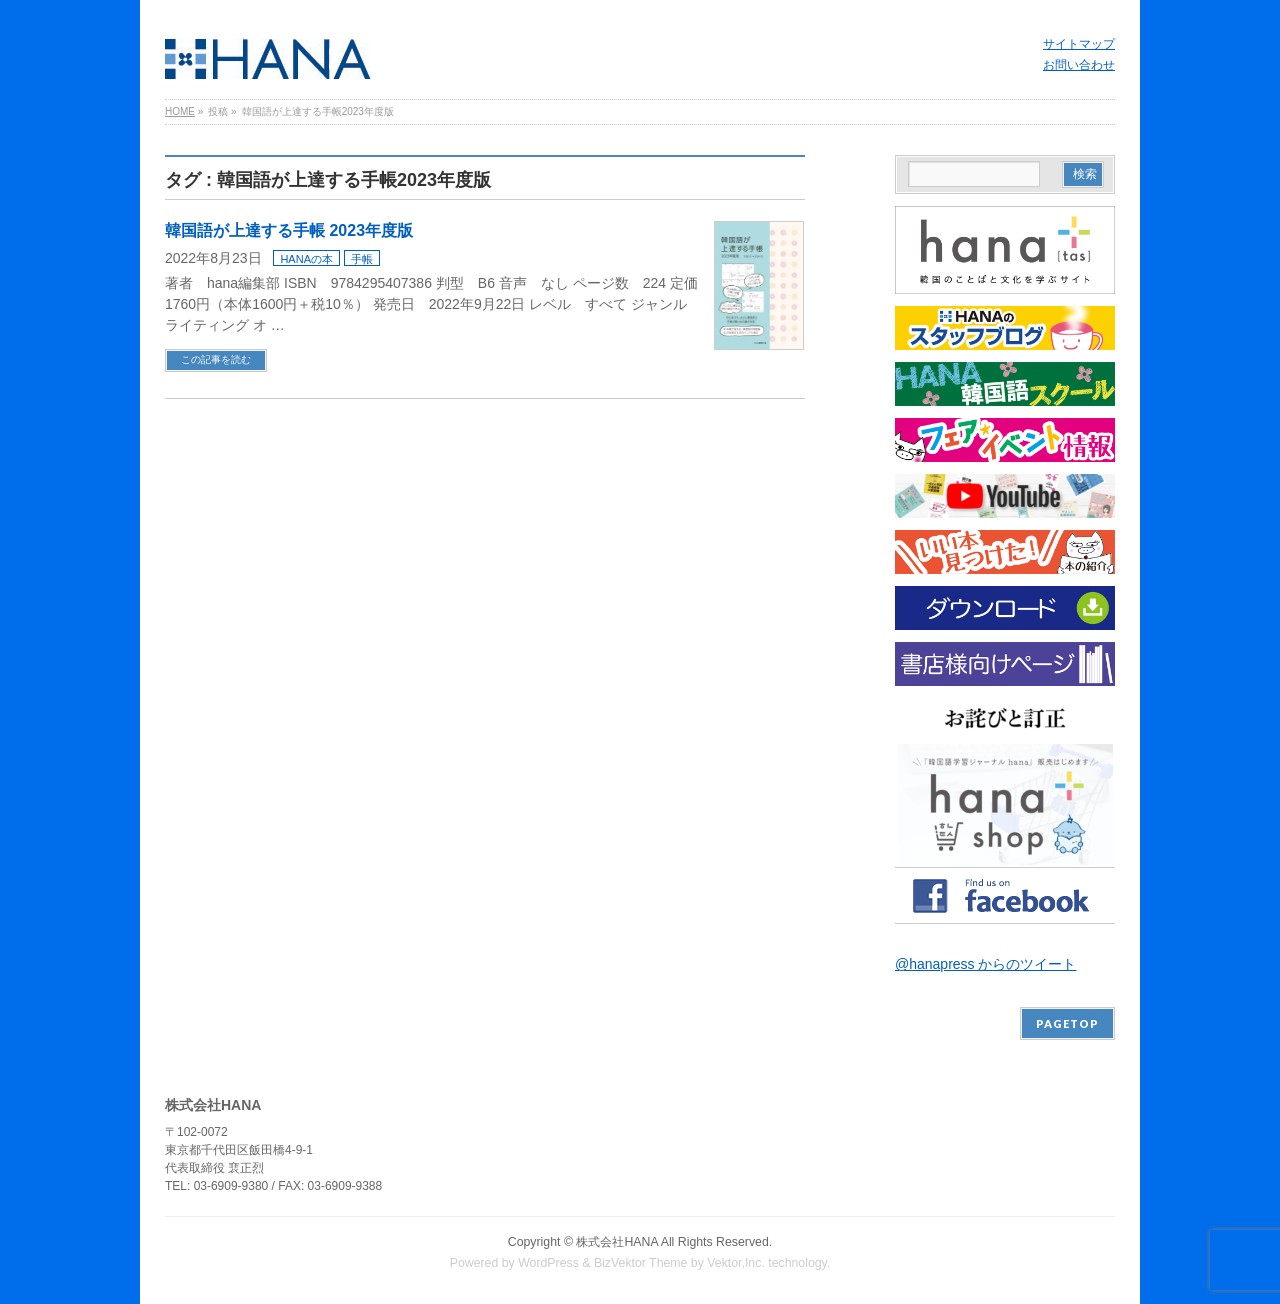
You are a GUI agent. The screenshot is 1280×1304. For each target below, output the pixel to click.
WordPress (548, 1263)
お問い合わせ (1079, 65)
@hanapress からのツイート (985, 964)
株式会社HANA (617, 1242)
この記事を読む (216, 359)
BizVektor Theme (641, 1263)
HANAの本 (306, 259)
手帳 (362, 259)
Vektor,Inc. (736, 1263)
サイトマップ (1079, 44)
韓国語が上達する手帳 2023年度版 (289, 230)
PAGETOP (1067, 1023)
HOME (180, 111)
